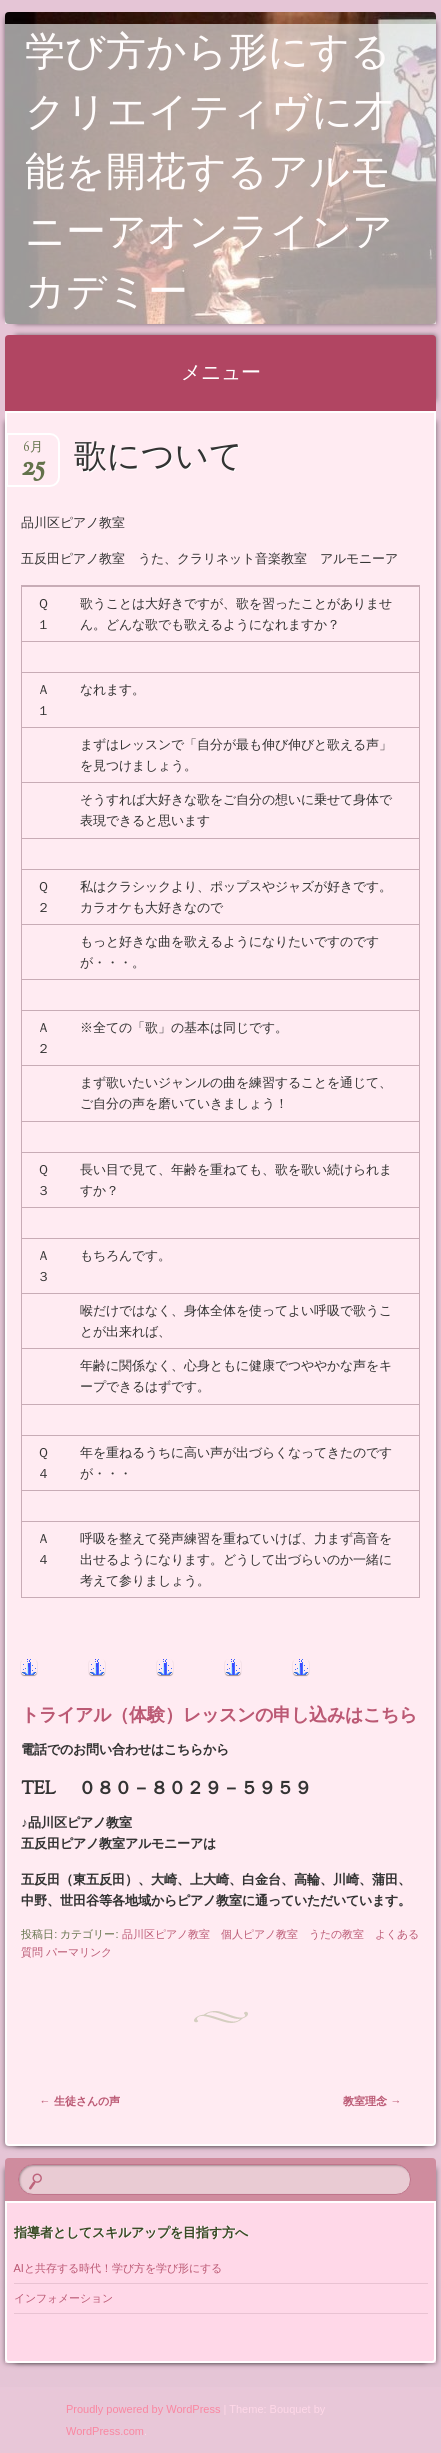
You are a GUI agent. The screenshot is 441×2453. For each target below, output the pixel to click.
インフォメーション (63, 2298)
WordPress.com (105, 2431)
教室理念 (372, 2101)
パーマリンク (79, 1952)
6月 (33, 453)
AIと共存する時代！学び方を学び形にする (123, 2268)
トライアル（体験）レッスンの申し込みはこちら (219, 1717)
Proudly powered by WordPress (143, 2409)
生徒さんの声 (80, 2101)
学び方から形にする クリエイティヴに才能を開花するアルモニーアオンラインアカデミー (228, 175)
